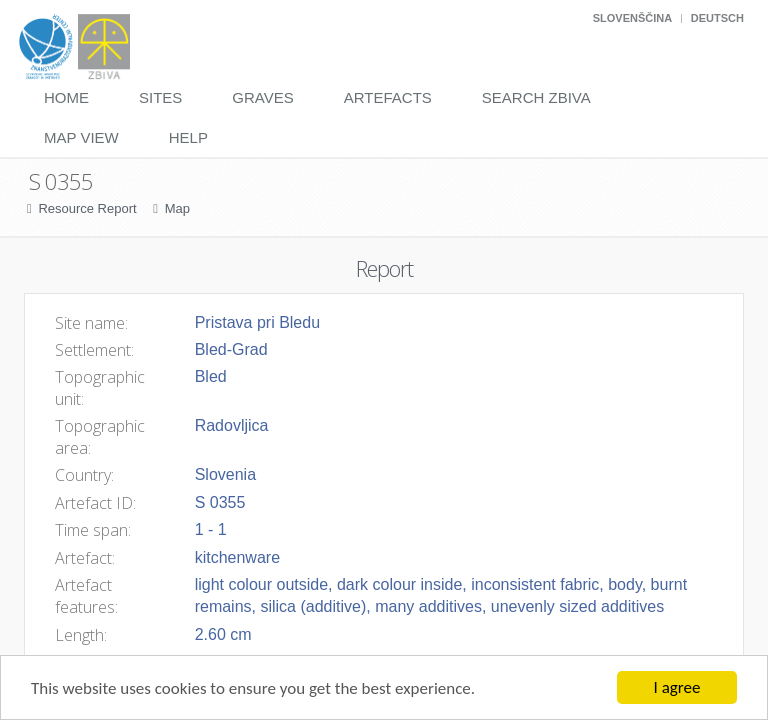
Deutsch (717, 18)
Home (66, 97)
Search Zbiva (536, 97)
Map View (81, 137)
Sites (160, 97)
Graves (262, 97)
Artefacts (388, 97)
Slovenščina (632, 18)
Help (188, 137)
